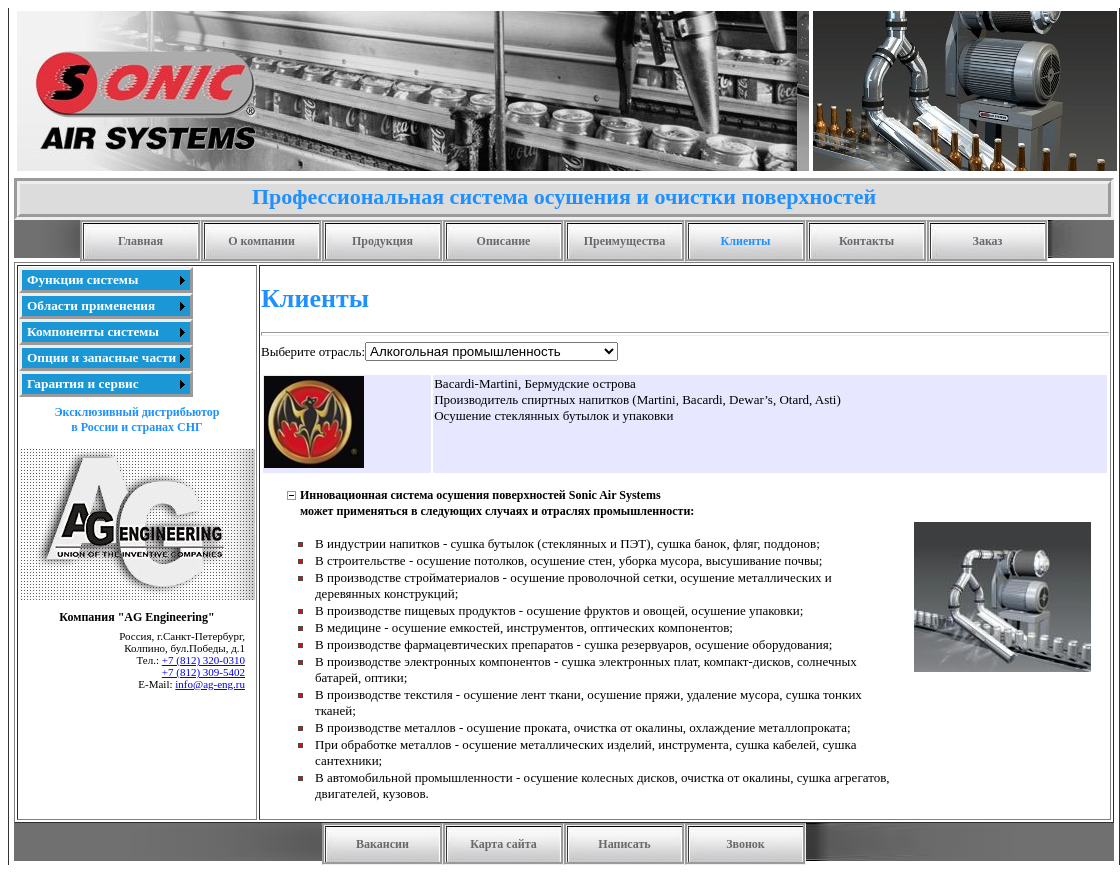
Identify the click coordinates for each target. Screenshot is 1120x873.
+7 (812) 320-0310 (203, 660)
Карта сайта (503, 844)
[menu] (106, 332)
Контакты (866, 241)
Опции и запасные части (101, 357)
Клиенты (746, 241)
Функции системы (82, 279)
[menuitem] (106, 280)
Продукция (382, 241)
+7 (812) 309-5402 (203, 672)
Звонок (745, 844)
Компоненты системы (93, 331)
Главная (140, 241)
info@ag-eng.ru (210, 684)
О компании (261, 241)
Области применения (91, 305)
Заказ (988, 241)
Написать (624, 844)
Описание (504, 241)
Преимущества (625, 241)
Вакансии (382, 844)
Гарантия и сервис (83, 383)
